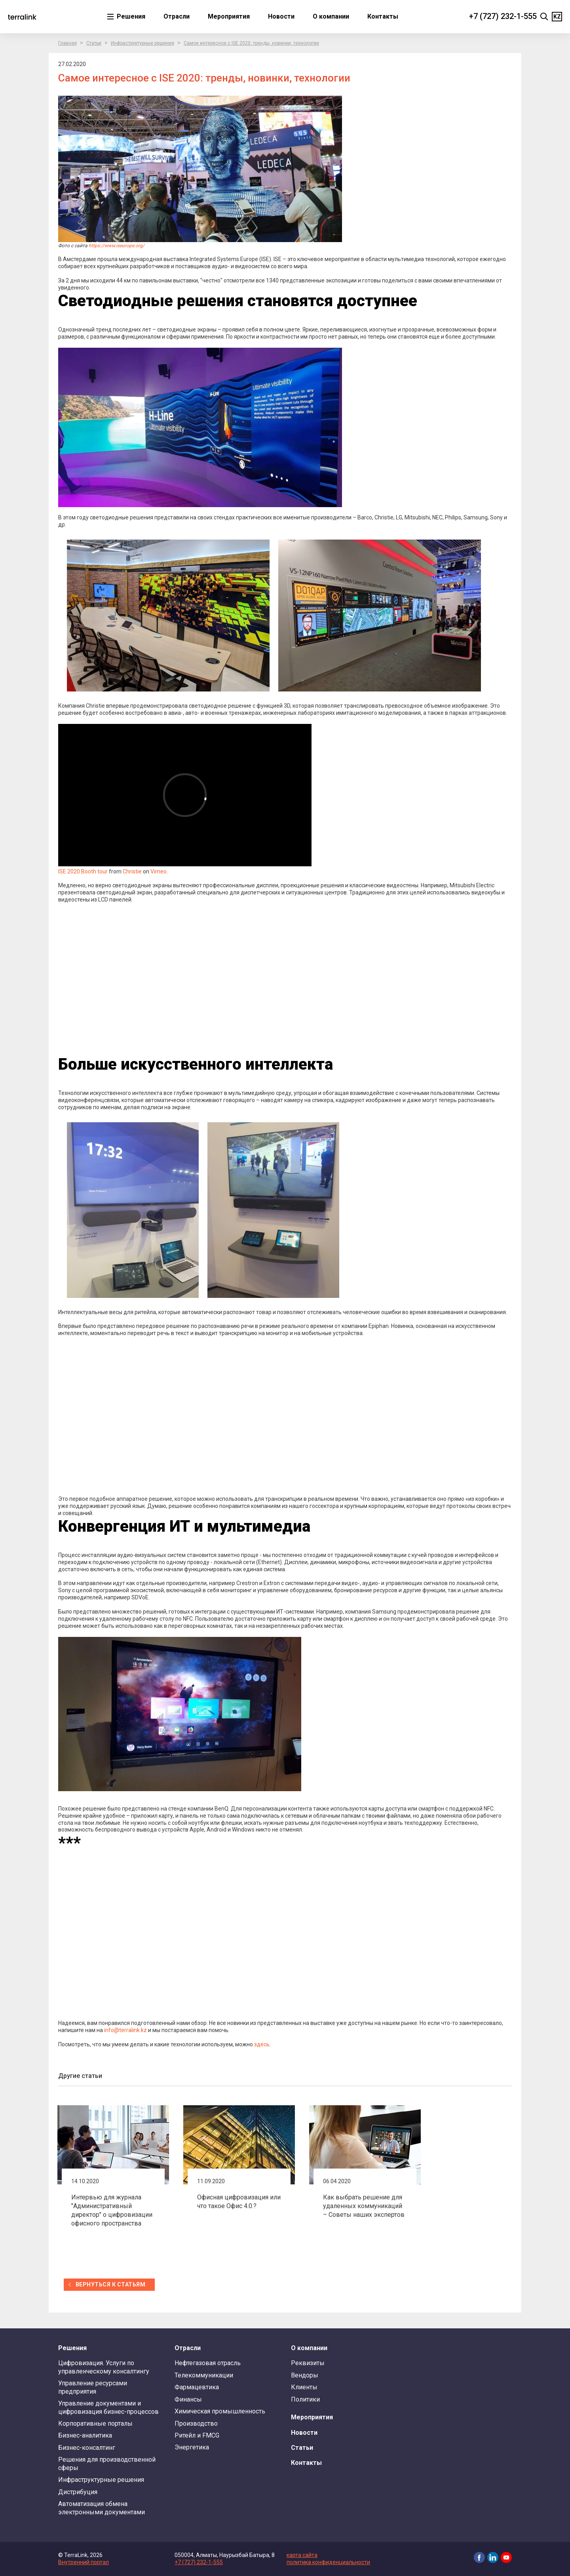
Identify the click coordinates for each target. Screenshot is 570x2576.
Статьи (93, 43)
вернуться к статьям (110, 2284)
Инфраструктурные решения (142, 43)
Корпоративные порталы (95, 2423)
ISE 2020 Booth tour (83, 871)
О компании (331, 16)
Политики (305, 2399)
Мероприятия (229, 16)
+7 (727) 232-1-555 (503, 16)
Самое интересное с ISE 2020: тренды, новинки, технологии (251, 43)
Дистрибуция (77, 2492)
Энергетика (192, 2447)
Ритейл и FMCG (197, 2435)
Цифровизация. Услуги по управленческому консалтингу (103, 2367)
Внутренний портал (83, 2562)
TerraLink (22, 17)
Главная (67, 43)
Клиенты (304, 2387)
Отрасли (176, 16)
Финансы (188, 2399)
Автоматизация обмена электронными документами (101, 2507)
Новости (281, 16)
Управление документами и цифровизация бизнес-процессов (108, 2407)
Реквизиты (308, 2363)
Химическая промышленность (220, 2411)
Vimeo (158, 871)
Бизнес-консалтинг (86, 2447)
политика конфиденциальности (328, 2562)
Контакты (382, 16)
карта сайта (302, 2555)
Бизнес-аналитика (85, 2435)
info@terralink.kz (125, 2030)
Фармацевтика (197, 2387)
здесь (262, 2044)
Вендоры (304, 2375)
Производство (196, 2423)
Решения (130, 16)
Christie (132, 871)
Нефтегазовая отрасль (208, 2363)
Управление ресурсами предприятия (92, 2387)
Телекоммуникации (204, 2375)
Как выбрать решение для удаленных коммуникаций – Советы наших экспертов (364, 2205)
